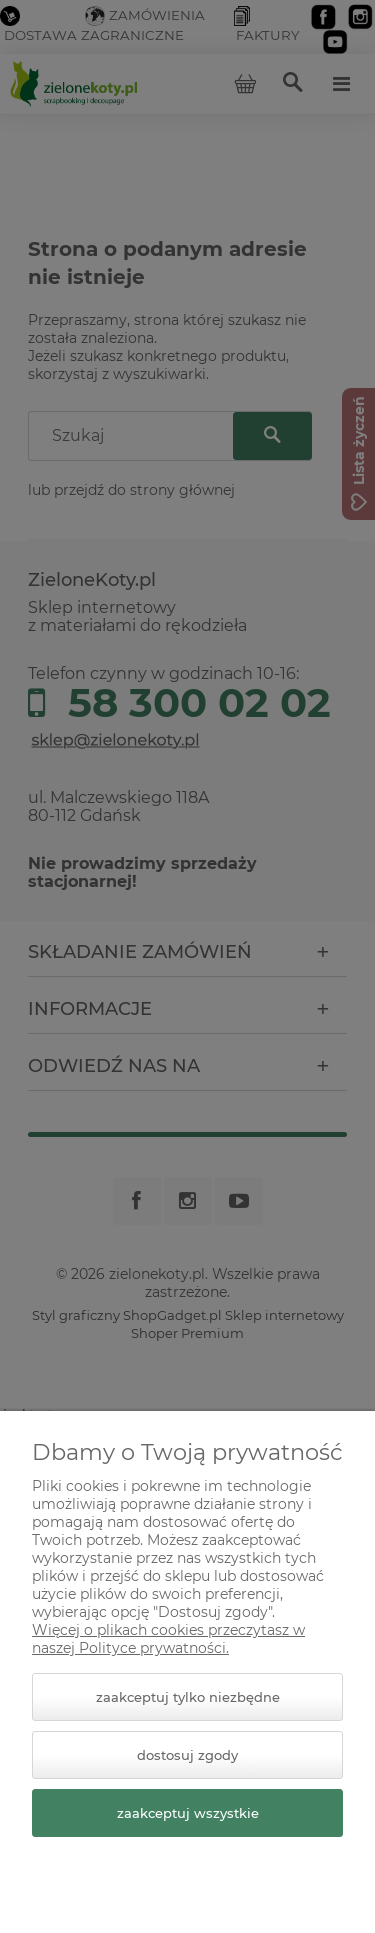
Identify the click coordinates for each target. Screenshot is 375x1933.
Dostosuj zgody (187, 1755)
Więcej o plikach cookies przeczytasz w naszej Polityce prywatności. (168, 1639)
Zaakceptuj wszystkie (188, 1813)
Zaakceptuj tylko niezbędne (188, 1697)
